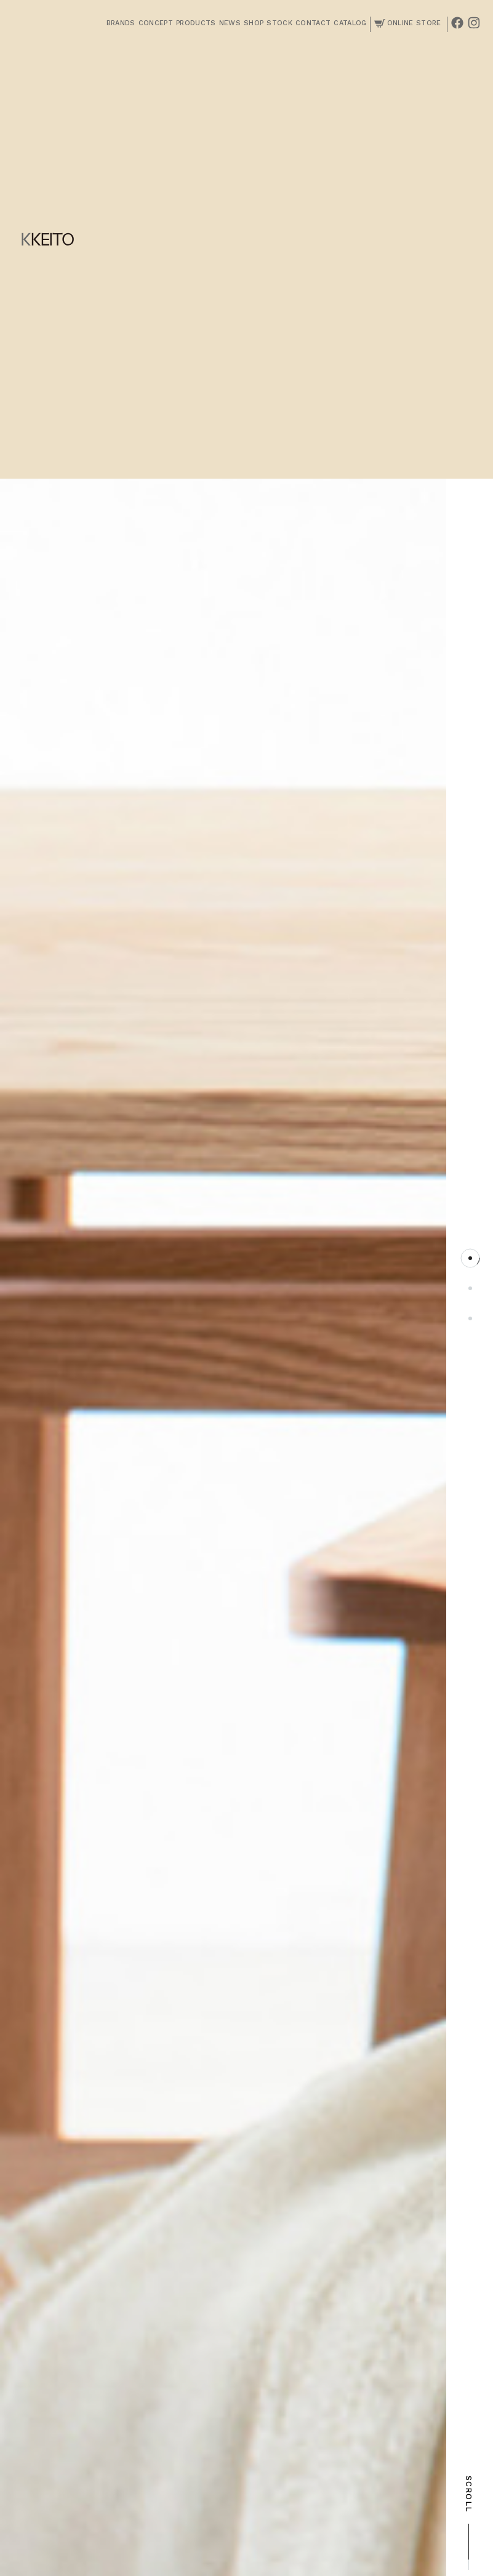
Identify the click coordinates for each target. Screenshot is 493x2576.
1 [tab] (470, 1258)
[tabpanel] (223, 1312)
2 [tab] (470, 1288)
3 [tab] (470, 1318)
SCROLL (469, 2523)
